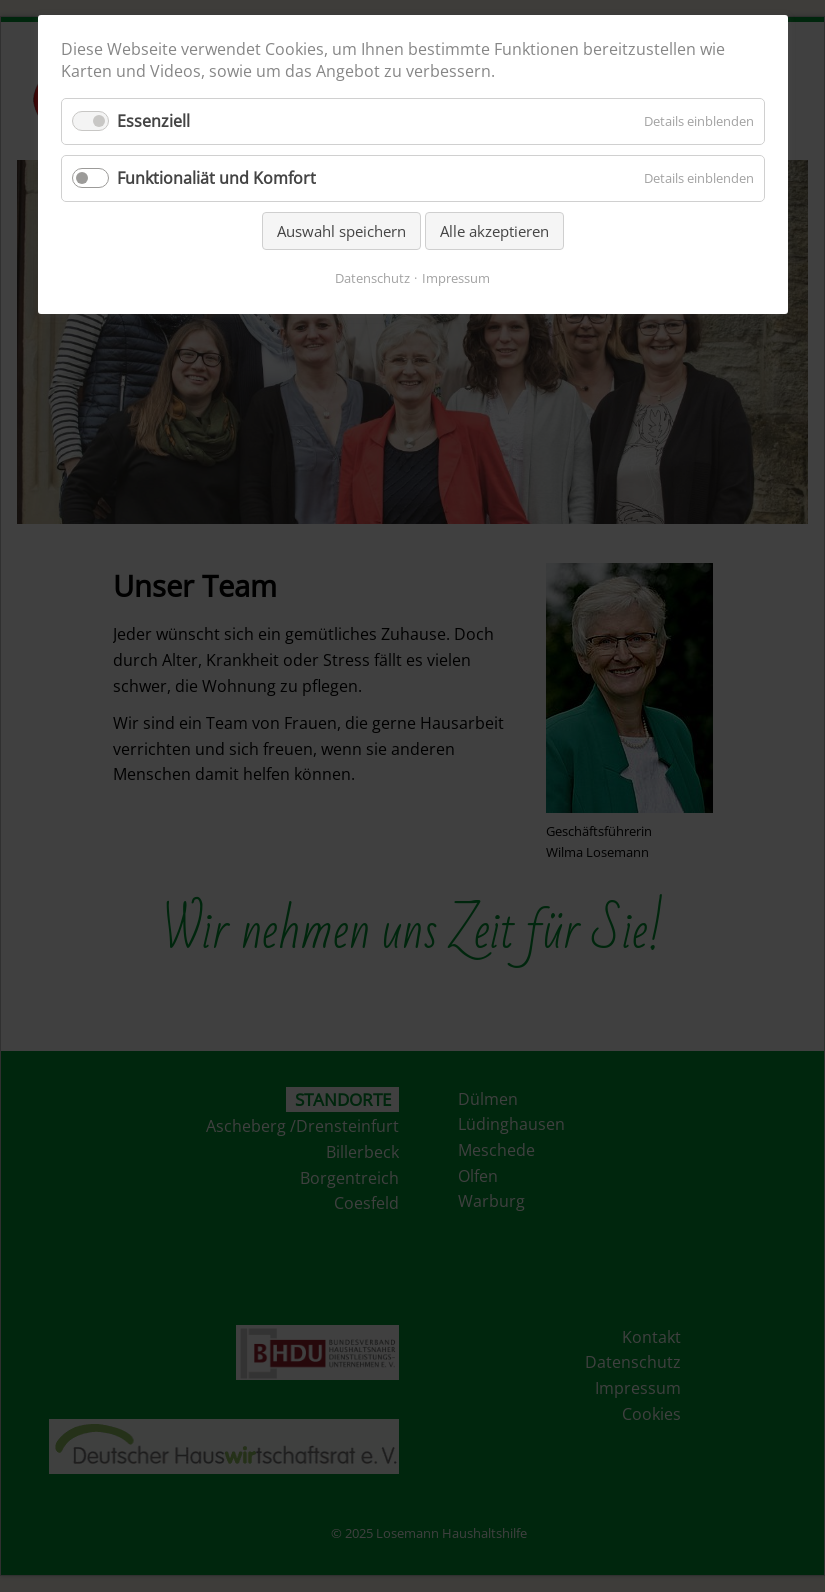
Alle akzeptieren (494, 231)
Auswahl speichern (341, 231)
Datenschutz (372, 278)
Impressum (456, 278)
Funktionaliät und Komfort (216, 178)
